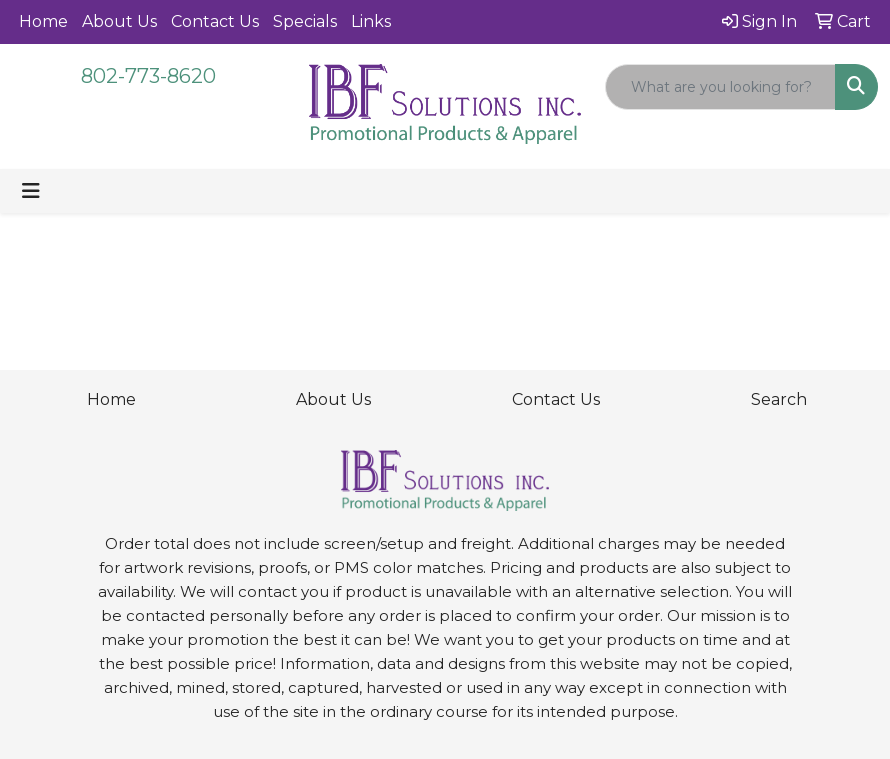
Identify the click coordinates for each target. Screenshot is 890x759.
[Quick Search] (720, 87)
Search (779, 399)
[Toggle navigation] (31, 191)
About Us (119, 21)
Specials (305, 21)
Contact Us (215, 21)
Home (43, 21)
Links (371, 21)
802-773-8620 (148, 76)
